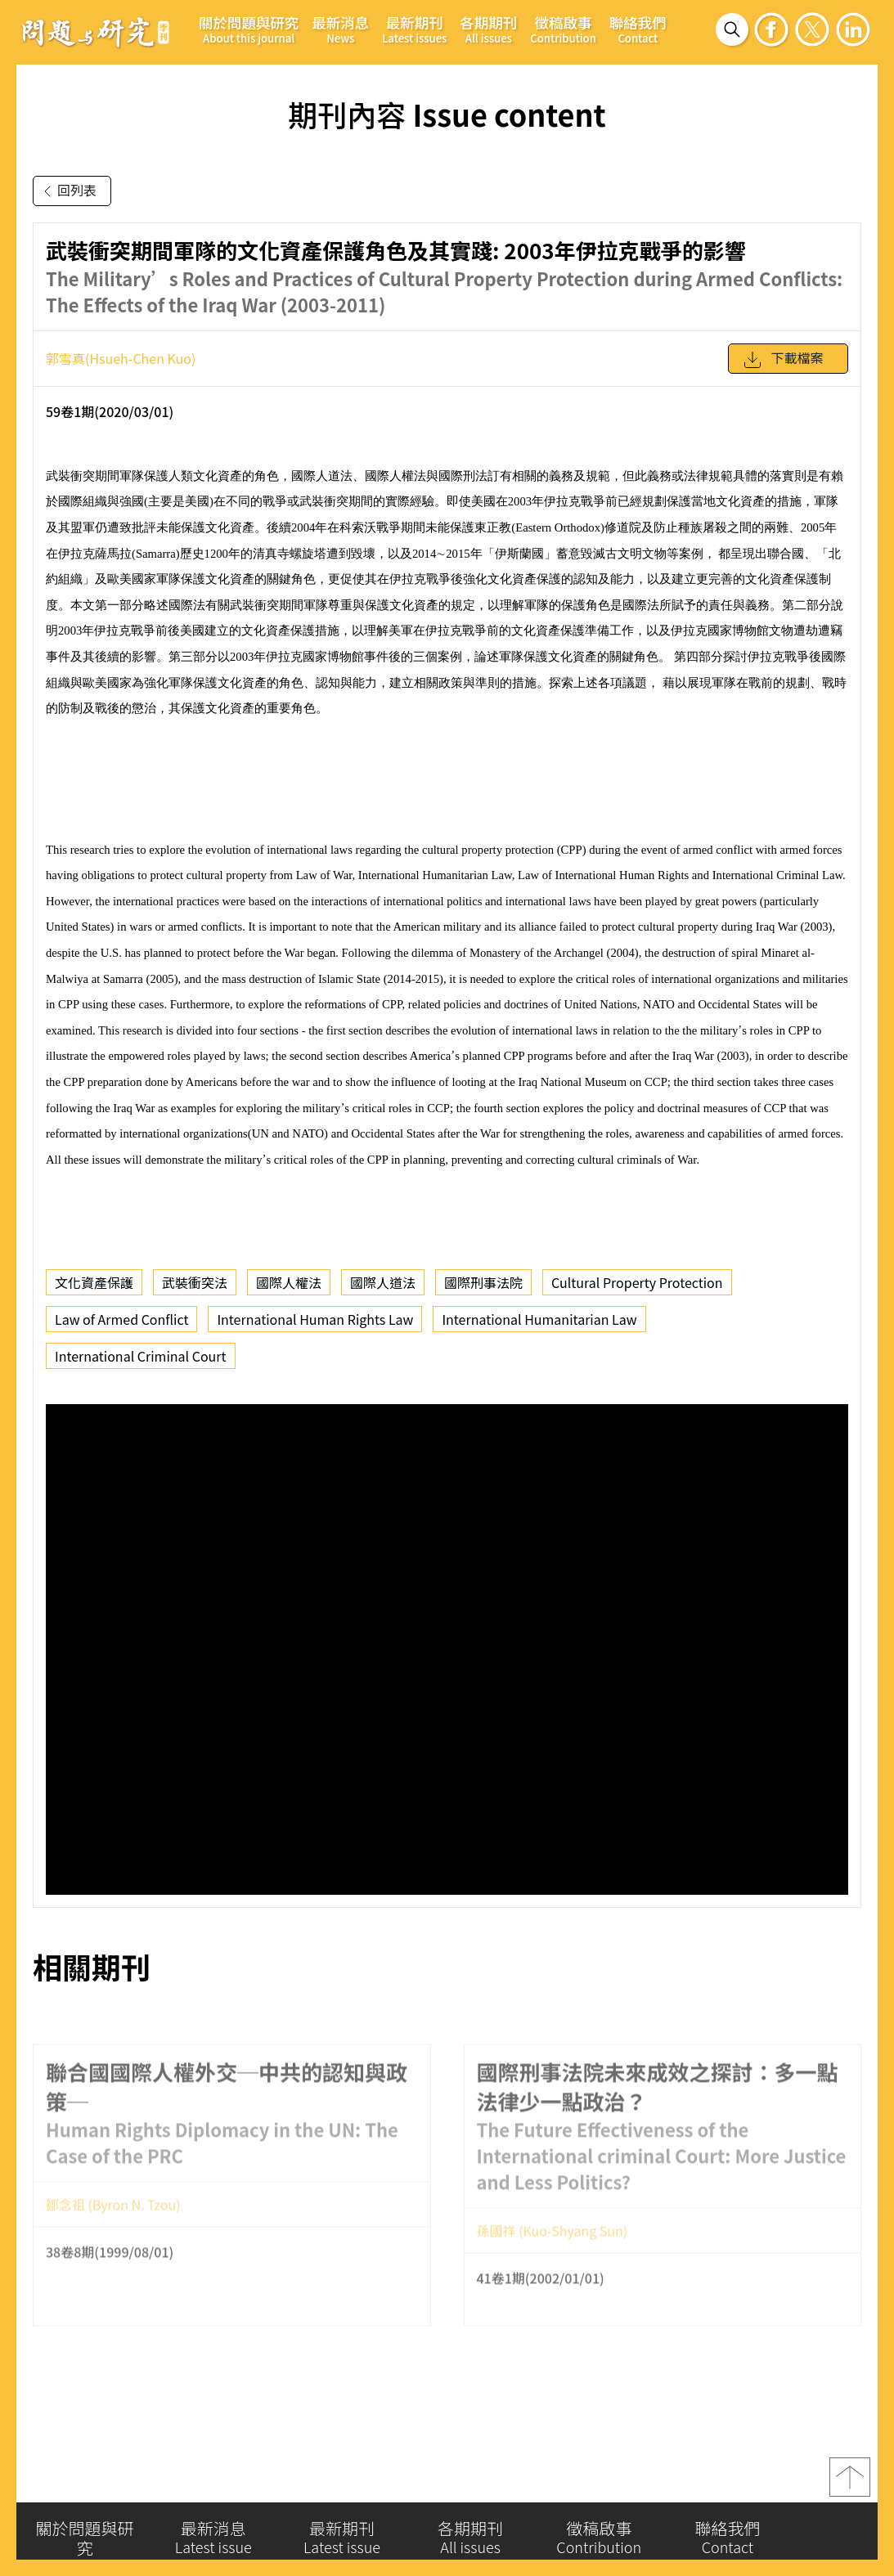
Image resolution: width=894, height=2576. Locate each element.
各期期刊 (488, 29)
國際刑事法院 (483, 1282)
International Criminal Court (141, 1356)
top (849, 2482)
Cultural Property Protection (637, 1282)
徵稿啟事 (563, 29)
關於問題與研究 (249, 29)
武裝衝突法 (194, 1282)
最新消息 (340, 29)
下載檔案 (783, 360)
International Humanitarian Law (539, 1319)
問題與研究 (95, 32)
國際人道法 (383, 1282)
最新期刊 (414, 29)
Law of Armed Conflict (121, 1319)
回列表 (67, 191)
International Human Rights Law (315, 1319)
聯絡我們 (638, 29)
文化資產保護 (94, 1282)
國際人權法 (288, 1282)
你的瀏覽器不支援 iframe (447, 1649)
